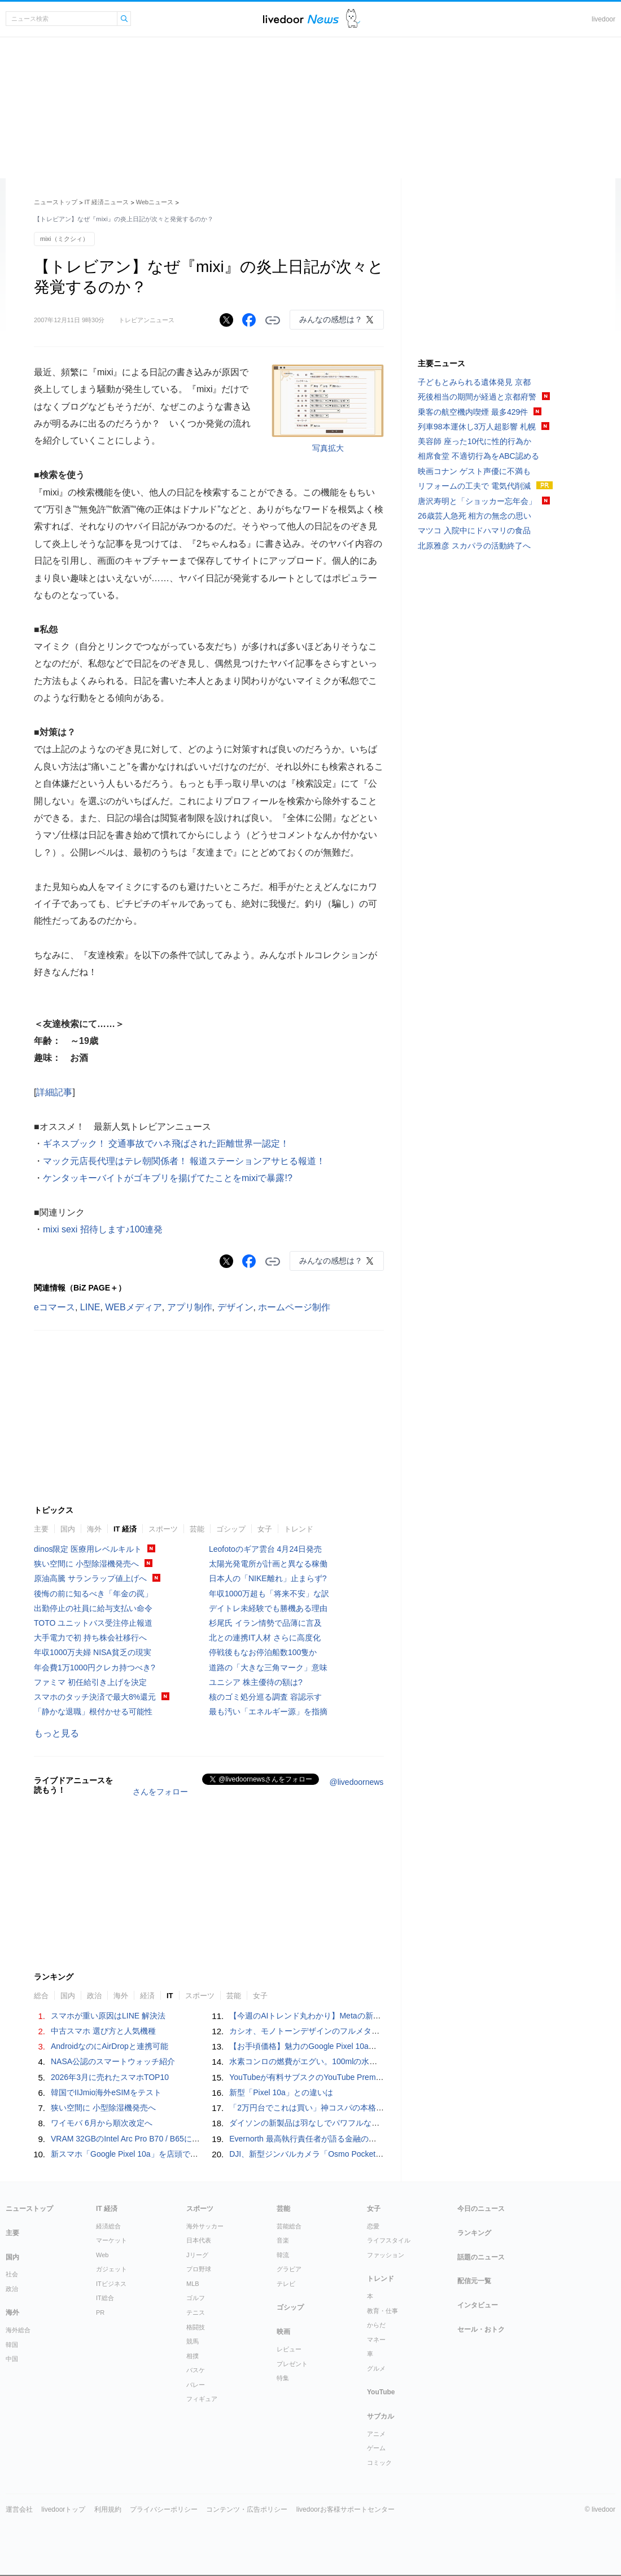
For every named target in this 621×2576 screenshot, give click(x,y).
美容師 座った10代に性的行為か (474, 441)
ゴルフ (195, 2297)
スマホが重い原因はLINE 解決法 (108, 2015)
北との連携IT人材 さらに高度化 (265, 1637)
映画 (283, 2332)
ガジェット (111, 2269)
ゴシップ (231, 1529)
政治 (94, 1995)
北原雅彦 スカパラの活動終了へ (474, 545)
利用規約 (107, 2509)
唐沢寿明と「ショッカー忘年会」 (477, 501)
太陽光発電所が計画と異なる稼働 (268, 1563)
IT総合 (105, 2297)
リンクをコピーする (273, 320)
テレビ (286, 2283)
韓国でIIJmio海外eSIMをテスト (106, 2092)
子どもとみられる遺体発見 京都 (474, 382)
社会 (12, 2274)
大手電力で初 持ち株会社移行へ (90, 1637)
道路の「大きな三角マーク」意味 (268, 1667)
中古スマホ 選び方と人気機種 (103, 2030)
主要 (41, 1529)
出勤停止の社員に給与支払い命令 (93, 1608)
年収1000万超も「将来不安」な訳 (269, 1593)
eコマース (54, 1307)
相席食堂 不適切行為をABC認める (478, 455)
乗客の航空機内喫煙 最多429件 (473, 411)
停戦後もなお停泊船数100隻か (263, 1652)
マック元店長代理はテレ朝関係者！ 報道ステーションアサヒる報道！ (184, 1161)
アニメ (376, 2433)
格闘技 (195, 2327)
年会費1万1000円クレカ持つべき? (94, 1667)
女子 (264, 1529)
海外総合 (18, 2330)
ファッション (385, 2255)
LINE (90, 1307)
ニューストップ (55, 202)
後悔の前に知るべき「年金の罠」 (93, 1593)
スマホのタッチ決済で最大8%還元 (95, 1696)
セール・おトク (481, 2329)
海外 (94, 1529)
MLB (192, 2283)
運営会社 (19, 2509)
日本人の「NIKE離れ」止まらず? (267, 1578)
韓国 (12, 2344)
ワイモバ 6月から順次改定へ (101, 2122)
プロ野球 (198, 2269)
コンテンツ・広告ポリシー (246, 2509)
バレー (195, 2384)
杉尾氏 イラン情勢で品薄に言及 (265, 1622)
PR (100, 2312)
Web (102, 2255)
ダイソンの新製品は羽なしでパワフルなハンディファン (328, 2122)
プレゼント (292, 2363)
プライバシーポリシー (164, 2509)
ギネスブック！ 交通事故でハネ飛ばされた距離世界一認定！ (166, 1143)
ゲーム (376, 2448)
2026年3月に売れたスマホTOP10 (110, 2077)
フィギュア (201, 2398)
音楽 (283, 2240)
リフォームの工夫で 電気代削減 (474, 485)
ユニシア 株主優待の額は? (256, 1682)
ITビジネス (111, 2283)
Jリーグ (197, 2255)
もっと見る (56, 1733)
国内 (67, 1529)
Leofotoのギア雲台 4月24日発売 (265, 1549)
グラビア (289, 2269)
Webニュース (154, 202)
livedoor (603, 19)
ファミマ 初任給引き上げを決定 (90, 1682)
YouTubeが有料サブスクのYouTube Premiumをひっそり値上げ (340, 2077)
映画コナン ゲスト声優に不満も (474, 471)
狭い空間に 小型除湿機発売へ (86, 1563)
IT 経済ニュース (107, 202)
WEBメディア (133, 1307)
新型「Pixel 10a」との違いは (281, 2092)
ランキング (474, 2233)
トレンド (298, 1529)
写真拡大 (328, 448)
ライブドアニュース (301, 19)
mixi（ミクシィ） (64, 238)
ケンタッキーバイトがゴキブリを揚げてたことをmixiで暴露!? (167, 1178)
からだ (376, 2325)
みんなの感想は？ (330, 319)
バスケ (195, 2370)
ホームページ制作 (294, 1307)
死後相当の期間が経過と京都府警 (477, 396)
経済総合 (108, 2226)
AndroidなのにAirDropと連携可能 (109, 2046)
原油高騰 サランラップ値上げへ (90, 1578)
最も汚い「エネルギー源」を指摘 (268, 1711)
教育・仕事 (382, 2310)
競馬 (192, 2341)
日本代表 (198, 2240)
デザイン (235, 1307)
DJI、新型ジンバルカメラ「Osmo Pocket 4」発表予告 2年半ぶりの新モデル (367, 2153)
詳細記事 (54, 1092)
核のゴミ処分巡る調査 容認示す (265, 1696)
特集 (283, 2378)
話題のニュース (481, 2257)
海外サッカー (205, 2226)
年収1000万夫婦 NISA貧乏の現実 (92, 1652)
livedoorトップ (63, 2509)
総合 (41, 1995)
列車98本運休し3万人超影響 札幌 (477, 426)
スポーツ (163, 1529)
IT (170, 1995)
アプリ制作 (189, 1307)
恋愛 (373, 2226)
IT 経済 (125, 1529)
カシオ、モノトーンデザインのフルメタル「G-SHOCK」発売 (338, 2030)
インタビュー (477, 2305)
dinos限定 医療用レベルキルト (88, 1549)
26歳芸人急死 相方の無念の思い (474, 515)
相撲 (192, 2356)
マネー (376, 2339)
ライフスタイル (388, 2240)
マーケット (111, 2240)
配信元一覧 (474, 2281)
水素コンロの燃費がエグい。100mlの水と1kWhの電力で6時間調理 (347, 2061)
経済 (147, 1995)
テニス (195, 2312)
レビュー (289, 2349)
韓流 (283, 2255)
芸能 (197, 1529)
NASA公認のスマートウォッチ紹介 (113, 2061)
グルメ (376, 2368)
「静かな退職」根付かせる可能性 (93, 1711)
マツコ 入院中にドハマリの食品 (474, 530)
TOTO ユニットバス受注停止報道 (93, 1622)
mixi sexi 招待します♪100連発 (103, 1229)
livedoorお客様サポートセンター (345, 2509)
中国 (12, 2358)
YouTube (381, 2392)
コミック (379, 2462)
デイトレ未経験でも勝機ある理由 (268, 1608)
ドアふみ (353, 19)
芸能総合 (289, 2226)
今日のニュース (481, 2209)
